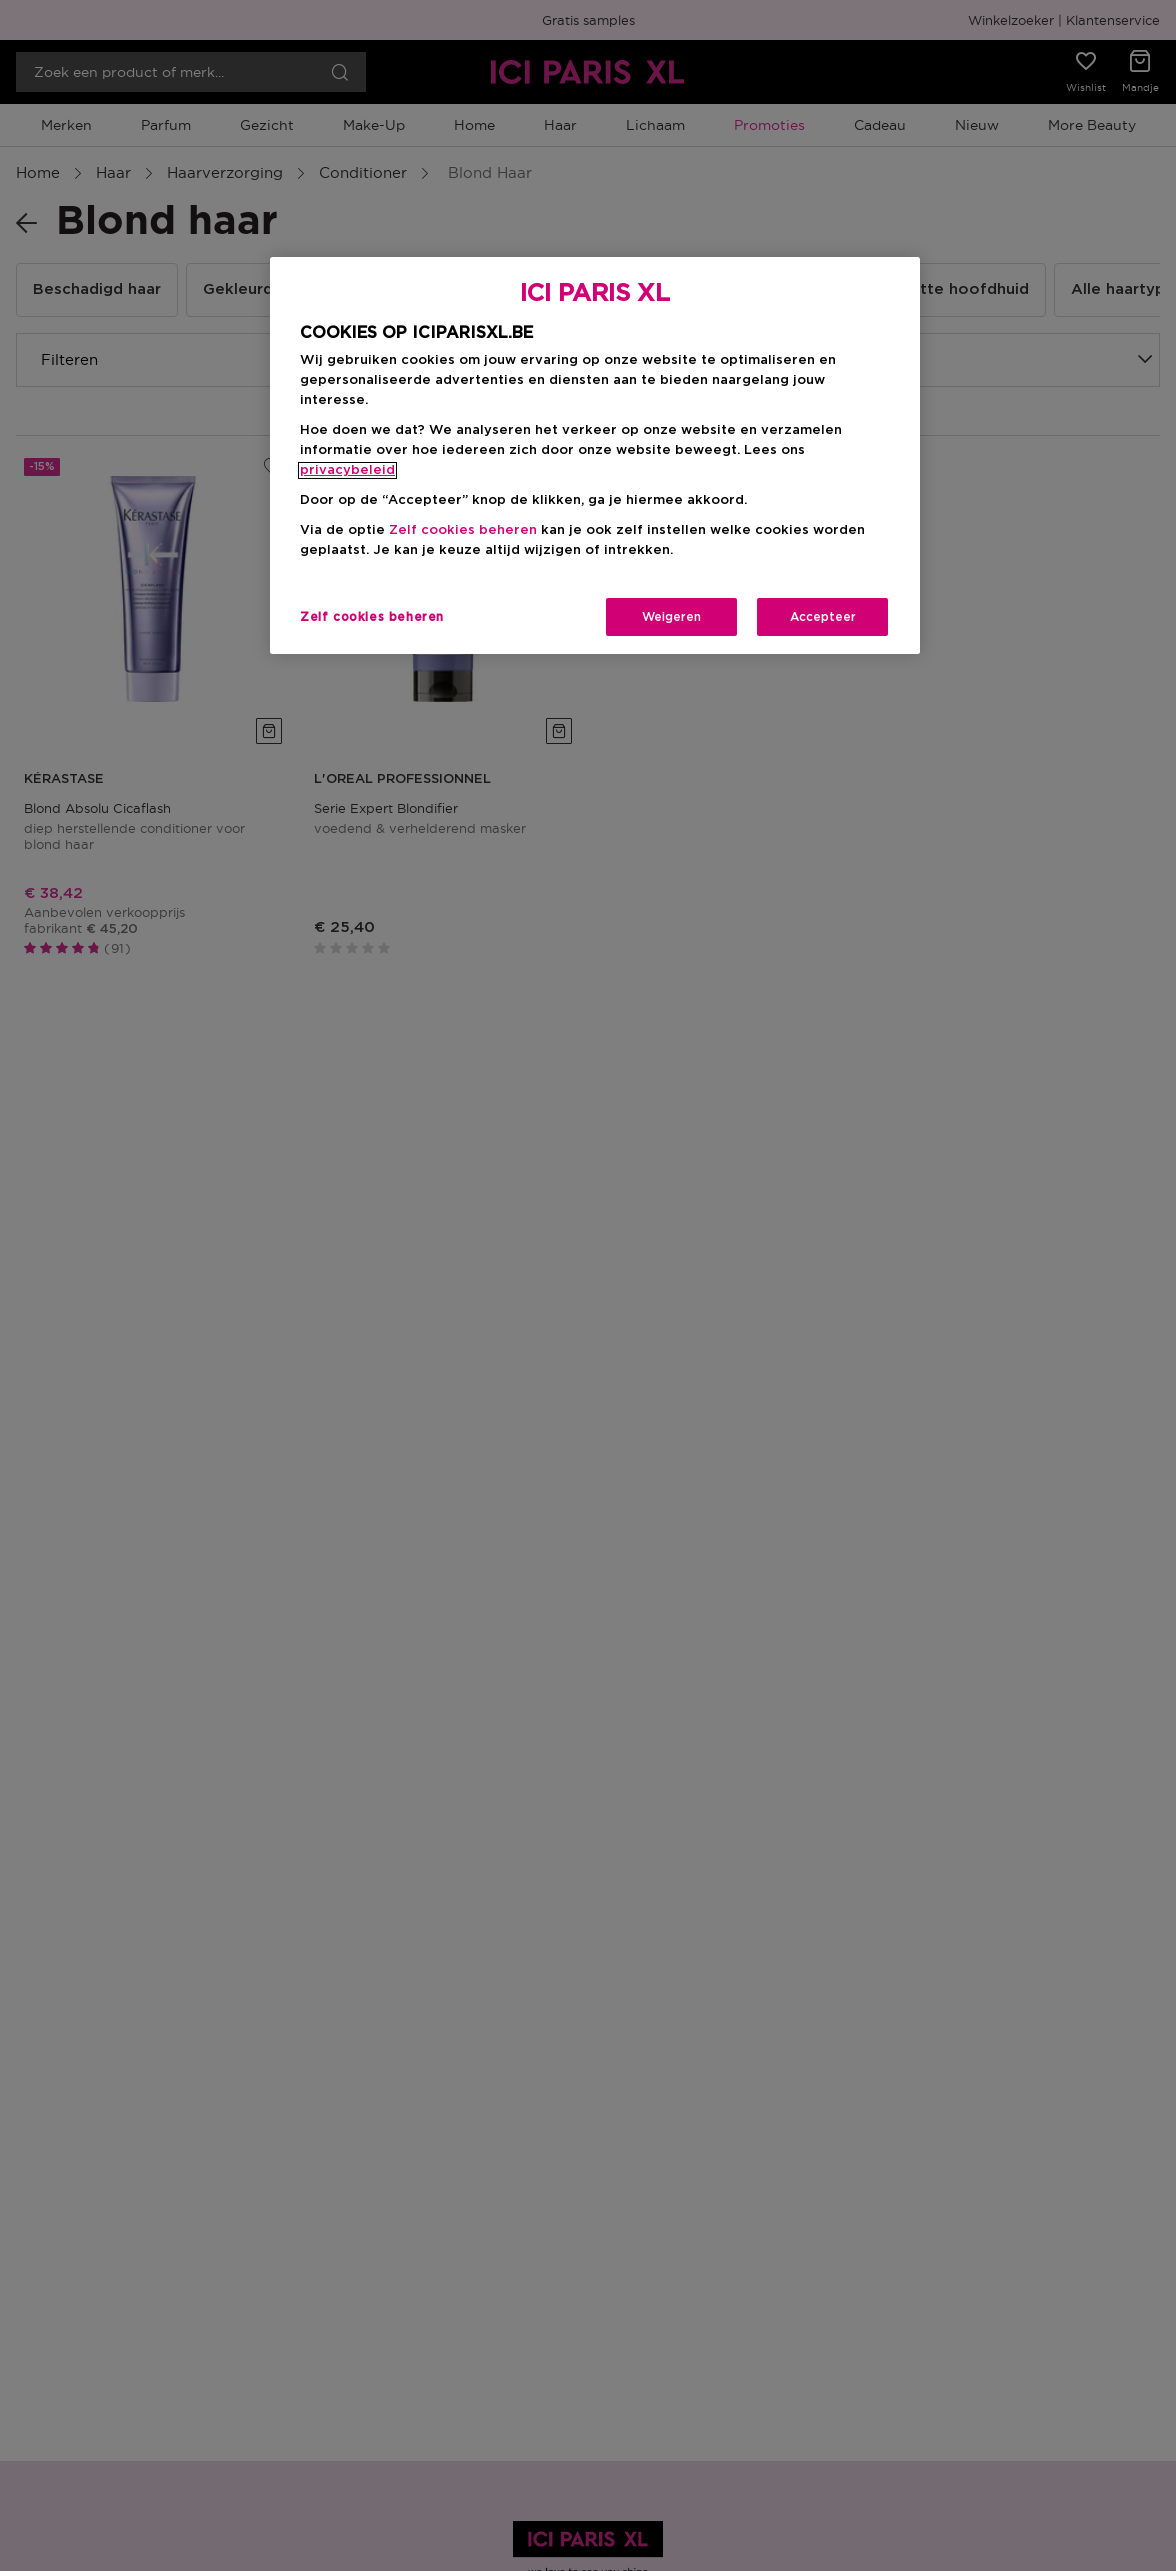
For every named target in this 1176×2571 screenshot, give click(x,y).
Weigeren (671, 617)
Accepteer (823, 617)
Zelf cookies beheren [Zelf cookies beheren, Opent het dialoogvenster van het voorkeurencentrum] (372, 617)
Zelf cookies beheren (463, 530)
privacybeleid (347, 470)
